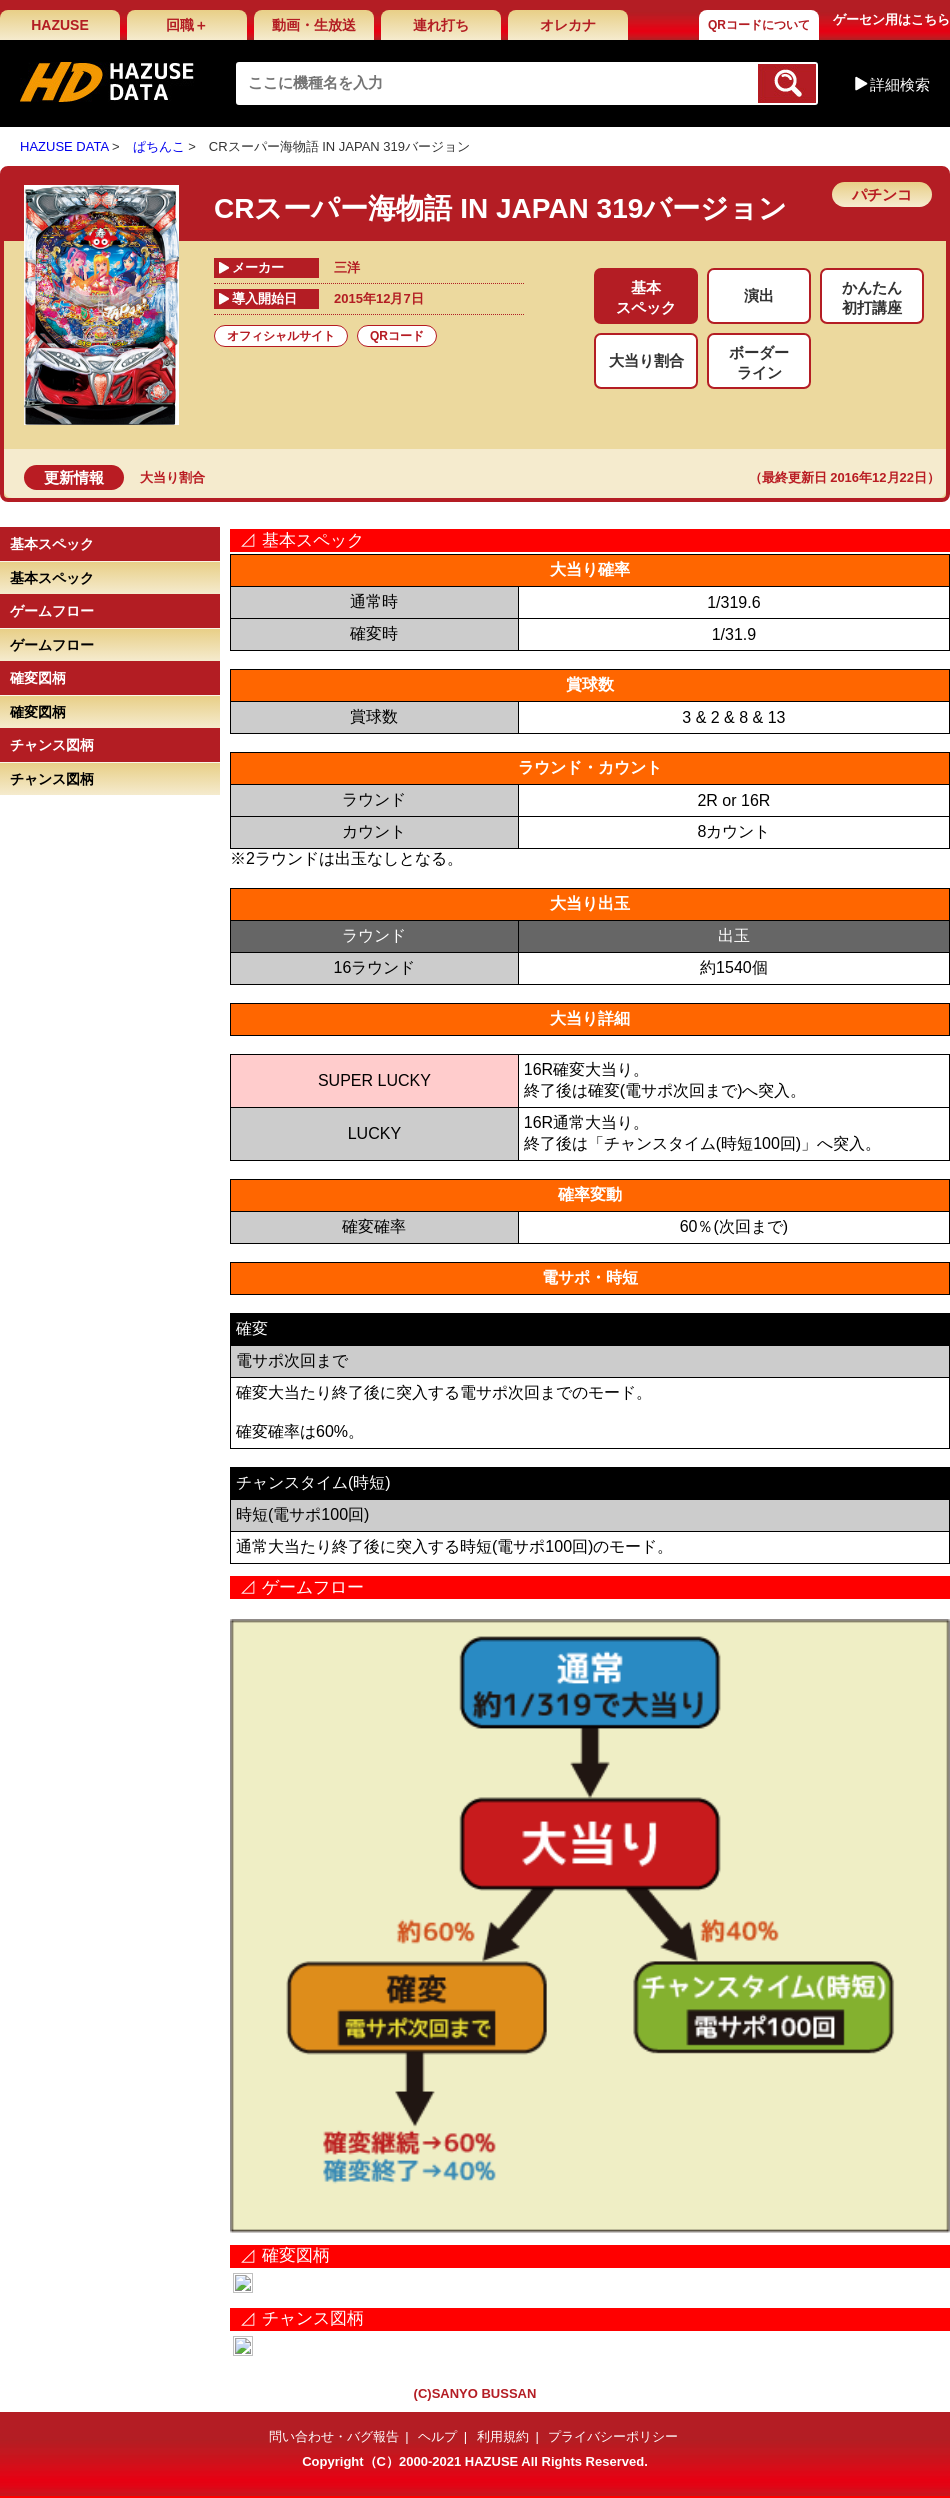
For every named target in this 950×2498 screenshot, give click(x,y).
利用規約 (503, 2436)
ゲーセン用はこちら (891, 19)
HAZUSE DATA (64, 146)
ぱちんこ (159, 146)
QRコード (397, 336)
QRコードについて (759, 25)
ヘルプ (437, 2436)
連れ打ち (441, 25)
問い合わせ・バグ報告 (334, 2436)
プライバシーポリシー (613, 2436)
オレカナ (568, 25)
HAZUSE (60, 25)
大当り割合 (172, 477)
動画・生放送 (314, 25)
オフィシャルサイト (281, 336)
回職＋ (187, 25)
